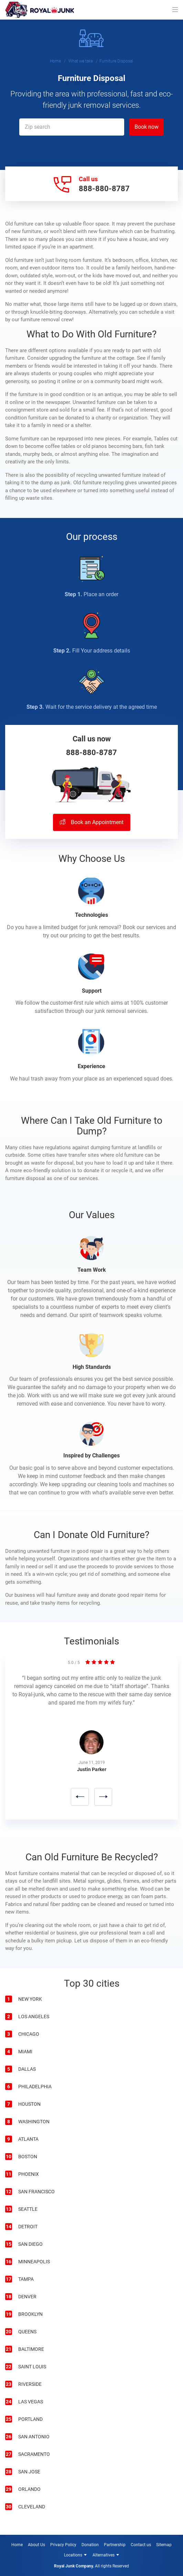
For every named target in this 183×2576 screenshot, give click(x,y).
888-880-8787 (104, 188)
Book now (146, 127)
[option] (91, 1742)
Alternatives (104, 2555)
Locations (73, 2555)
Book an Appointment (91, 822)
